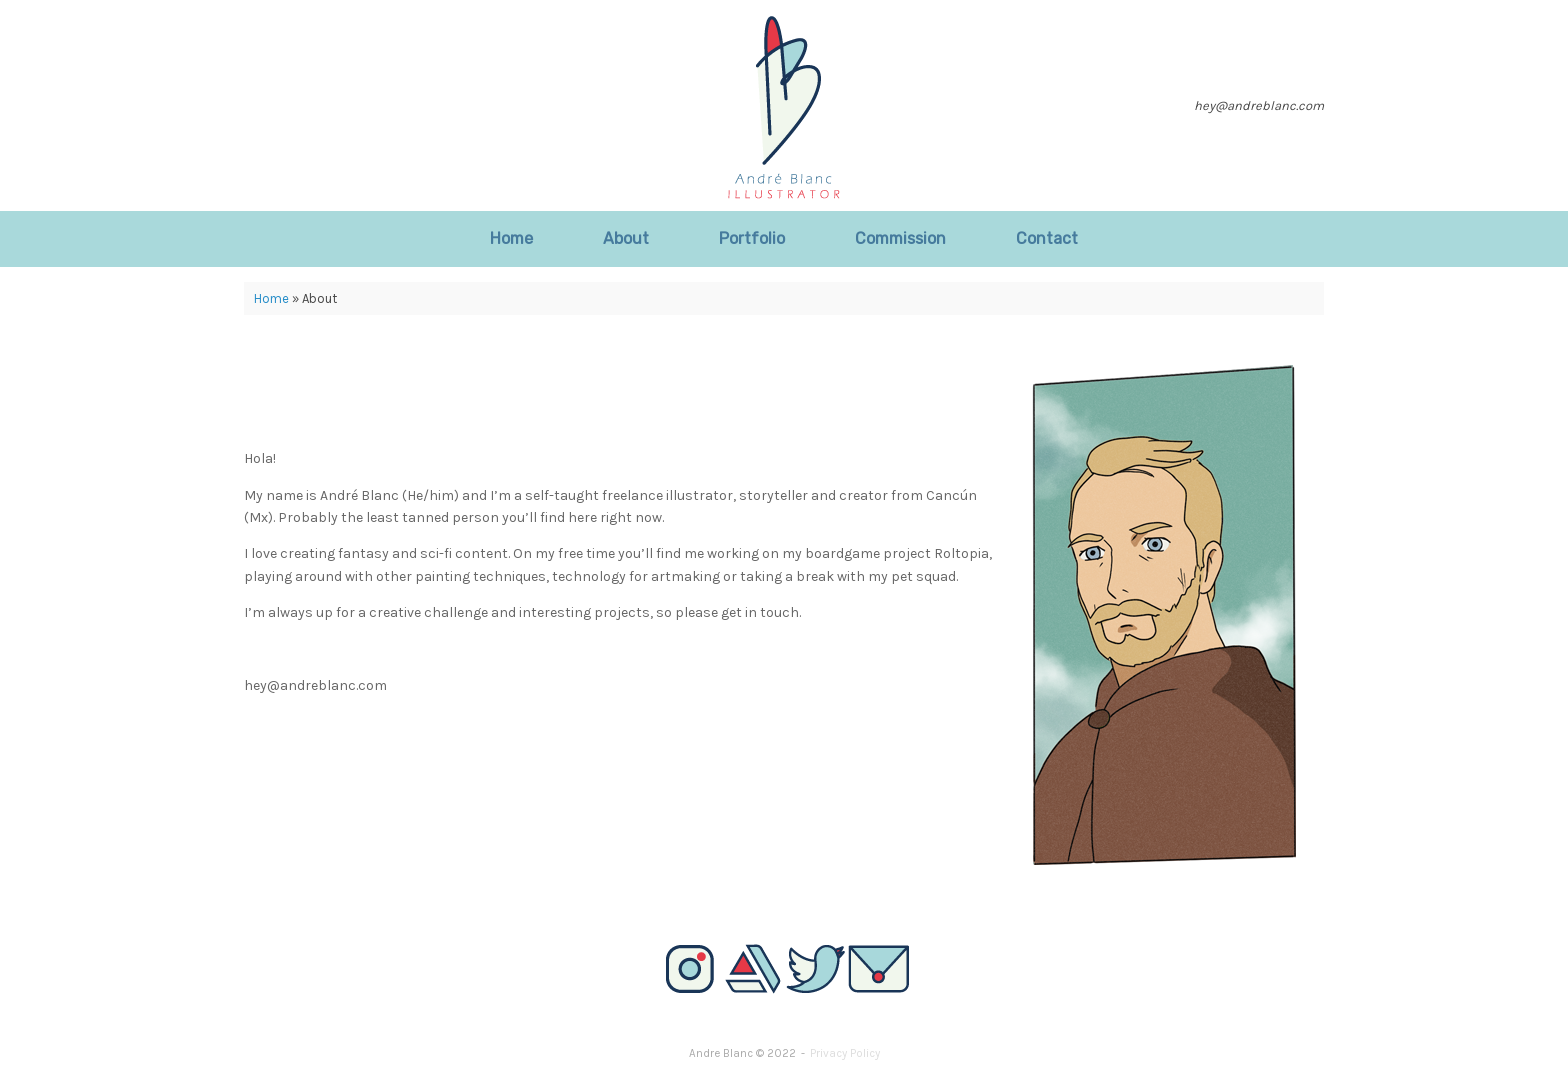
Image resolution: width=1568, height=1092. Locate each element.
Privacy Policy (845, 1053)
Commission (900, 238)
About (626, 238)
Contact (1047, 238)
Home (511, 238)
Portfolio (752, 238)
